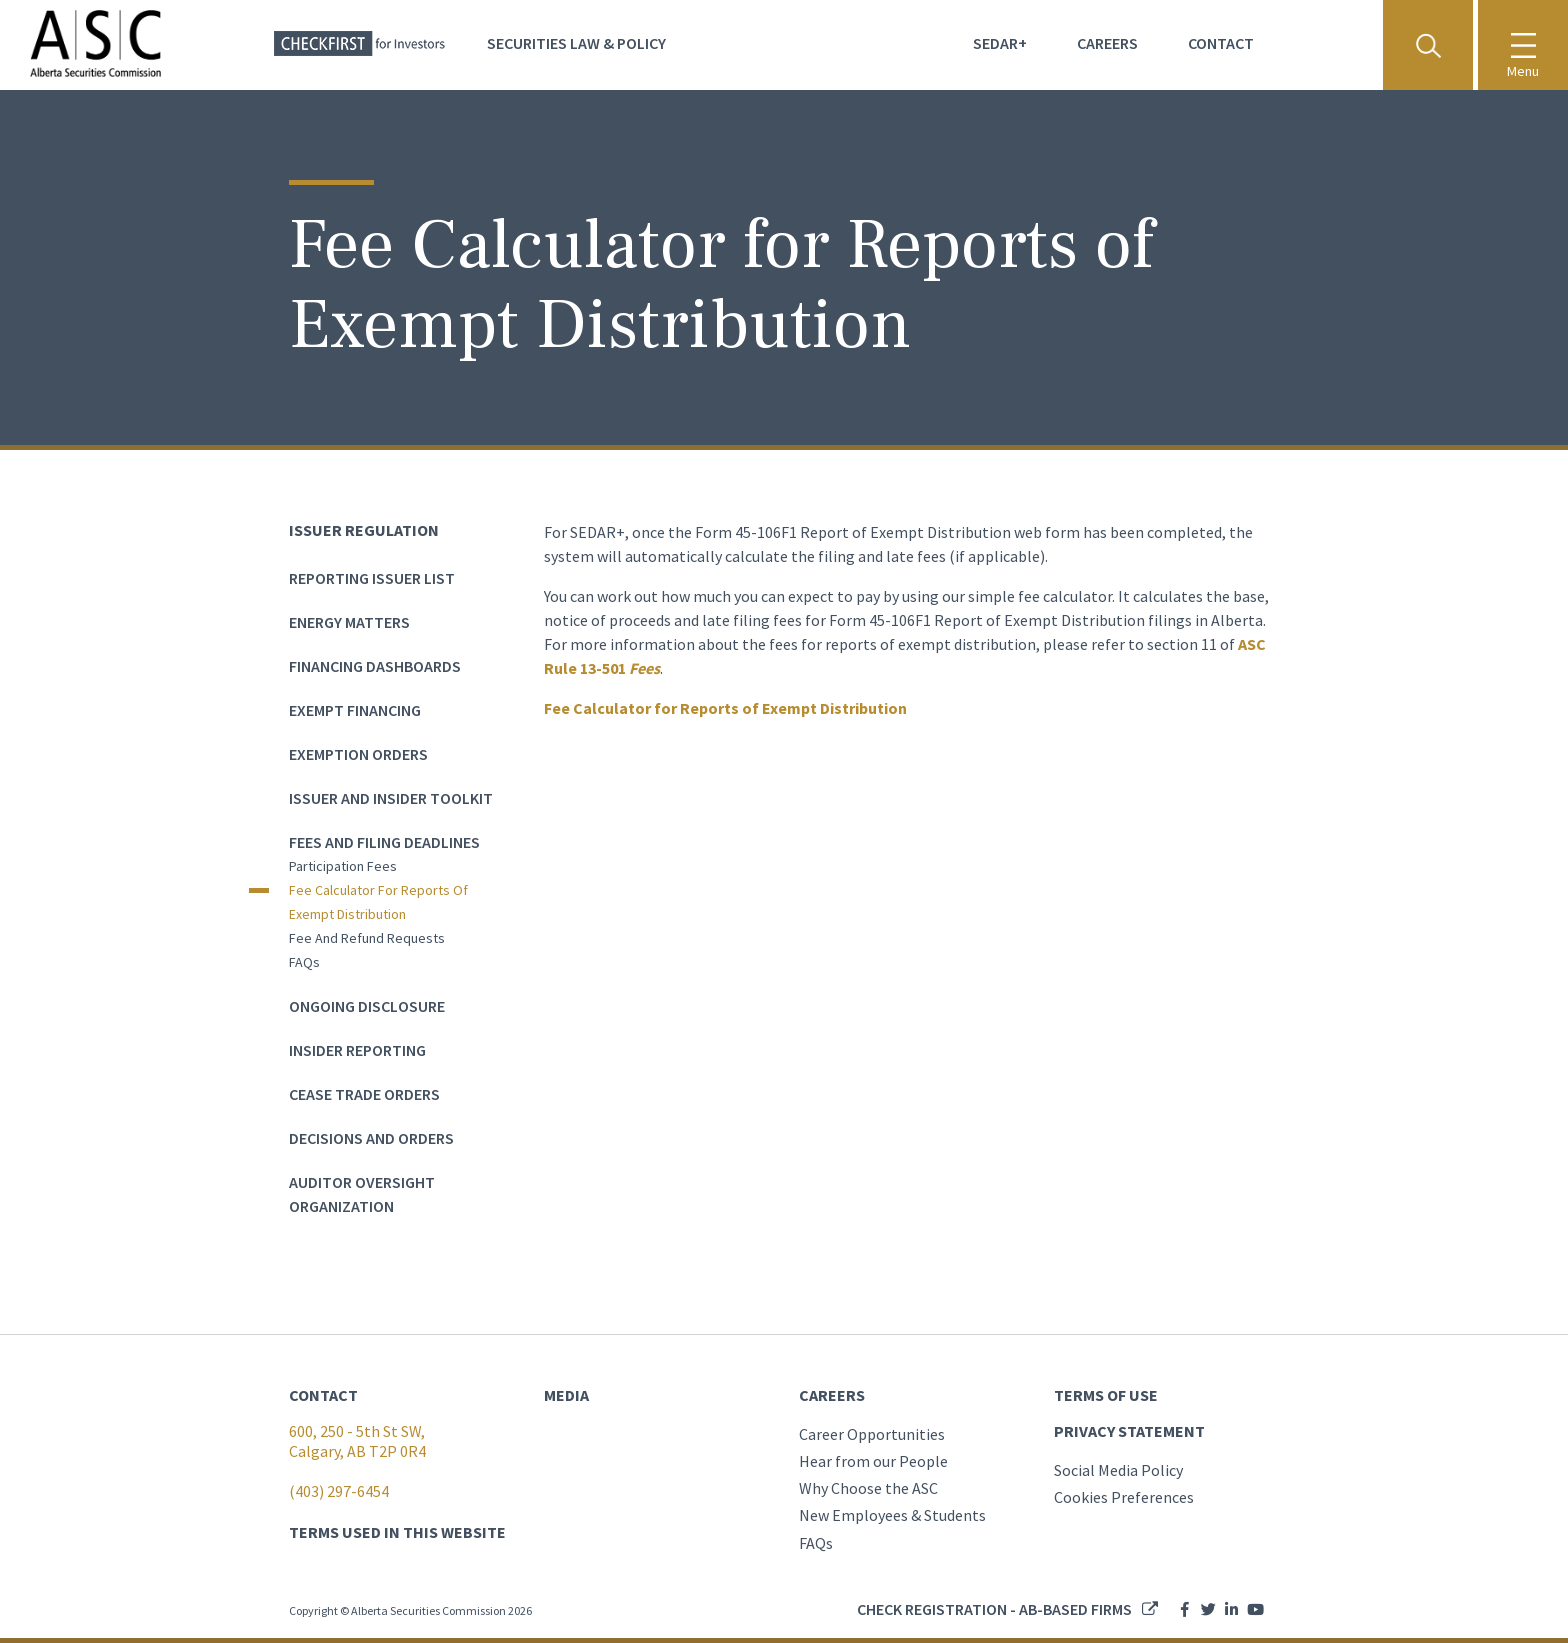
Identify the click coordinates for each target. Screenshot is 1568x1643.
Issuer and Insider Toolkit (391, 798)
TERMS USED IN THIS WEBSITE (397, 1532)
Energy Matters (349, 622)
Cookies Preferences (1124, 1497)
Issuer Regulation (364, 530)
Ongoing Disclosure (367, 1006)
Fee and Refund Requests (367, 938)
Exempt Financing (355, 710)
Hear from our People (873, 1461)
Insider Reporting (357, 1050)
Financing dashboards (375, 666)
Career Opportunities (872, 1434)
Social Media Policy (1118, 1470)
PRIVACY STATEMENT (1129, 1431)
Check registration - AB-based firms (994, 1609)
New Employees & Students (892, 1515)
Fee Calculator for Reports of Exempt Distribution (378, 902)
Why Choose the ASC (868, 1488)
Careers (1107, 43)
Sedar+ (1000, 43)
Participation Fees (343, 866)
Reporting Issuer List (372, 578)
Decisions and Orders (371, 1138)
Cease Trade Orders (364, 1094)
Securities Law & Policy (576, 43)
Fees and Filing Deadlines (384, 842)
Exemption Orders (358, 754)
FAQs (304, 962)
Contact (1221, 43)
